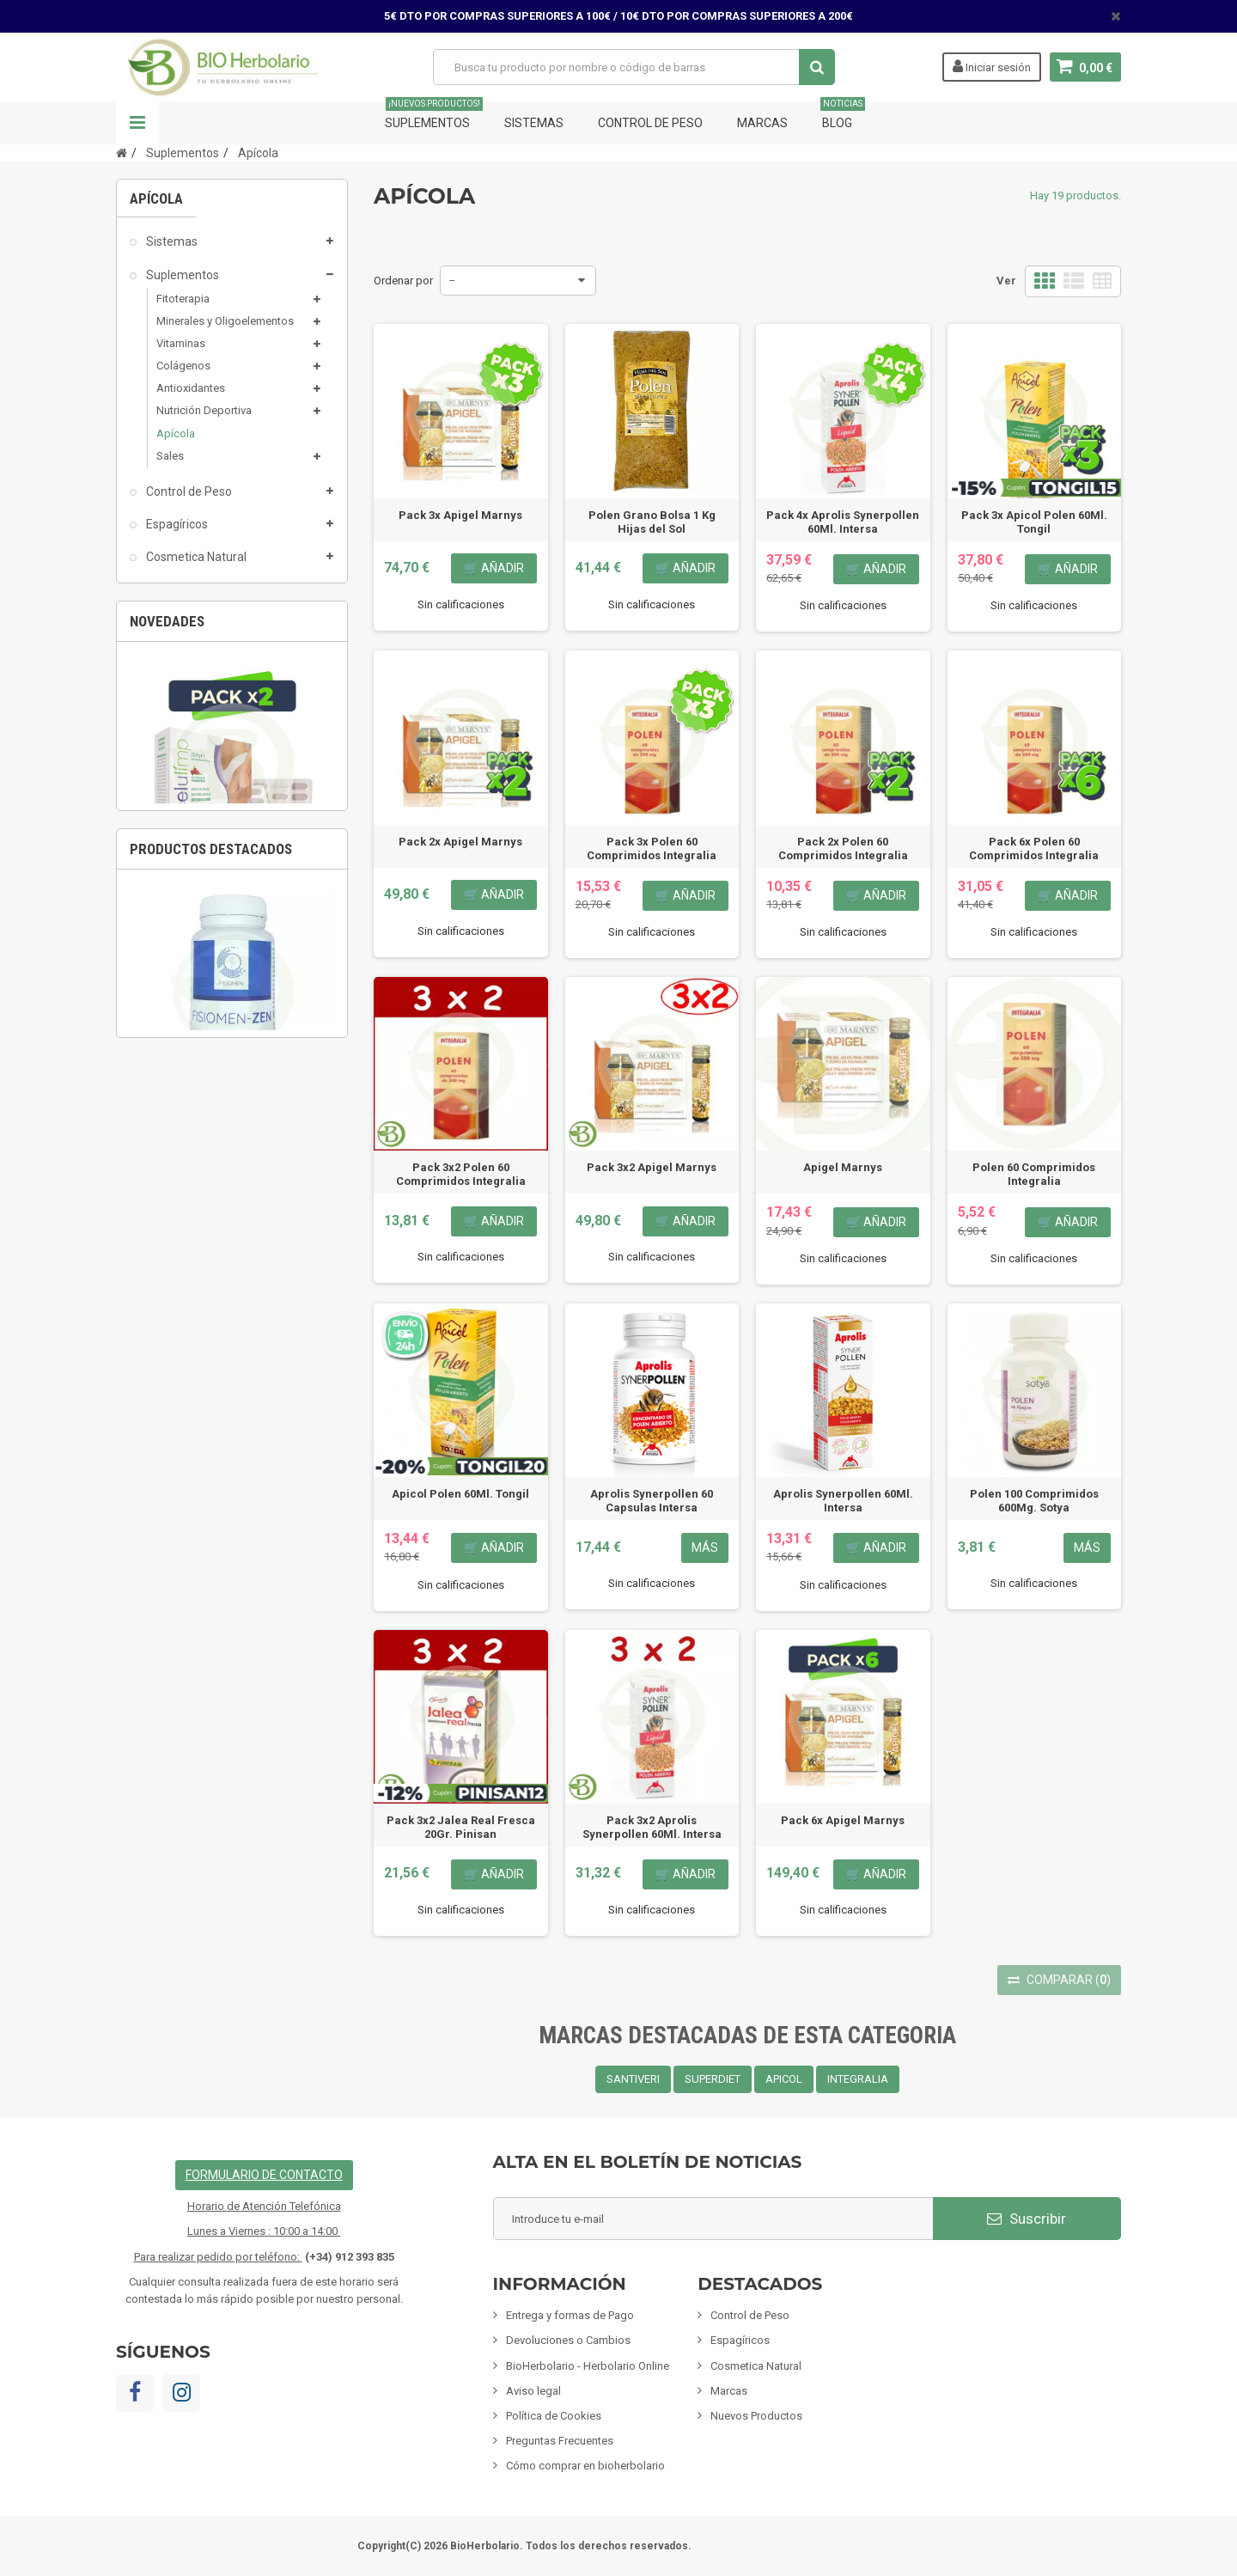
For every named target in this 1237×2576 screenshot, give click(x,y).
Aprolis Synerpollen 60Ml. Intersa (843, 1500)
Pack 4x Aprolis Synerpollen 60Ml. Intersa (842, 522)
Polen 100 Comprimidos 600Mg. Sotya (1034, 1500)
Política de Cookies (553, 2415)
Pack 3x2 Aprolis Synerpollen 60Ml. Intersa (652, 1827)
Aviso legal (533, 2390)
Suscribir (1026, 2218)
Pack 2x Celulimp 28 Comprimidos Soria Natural (232, 1203)
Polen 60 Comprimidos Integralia (1033, 1174)
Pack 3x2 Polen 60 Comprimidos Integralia (461, 1174)
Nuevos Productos (756, 2415)
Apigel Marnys (842, 1167)
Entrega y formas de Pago (570, 2315)
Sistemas (534, 123)
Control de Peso (650, 123)
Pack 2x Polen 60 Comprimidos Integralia (843, 848)
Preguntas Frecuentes (559, 2440)
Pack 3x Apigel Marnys (460, 515)
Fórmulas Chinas (189, 792)
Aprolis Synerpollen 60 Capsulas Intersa (651, 1500)
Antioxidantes (190, 394)
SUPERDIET (712, 2078)
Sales (170, 461)
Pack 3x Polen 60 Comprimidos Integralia (651, 848)
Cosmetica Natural (195, 563)
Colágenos (183, 371)
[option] (232, 1100)
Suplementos (434, 115)
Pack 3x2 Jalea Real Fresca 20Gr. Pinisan (461, 1827)
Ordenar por (403, 280)
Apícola (175, 438)
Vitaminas (180, 349)
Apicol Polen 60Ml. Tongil (460, 1493)
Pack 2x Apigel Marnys (460, 841)
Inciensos (170, 694)
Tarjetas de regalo (193, 857)
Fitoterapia (183, 304)
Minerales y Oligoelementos (225, 326)
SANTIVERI (633, 2078)
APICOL (783, 2078)
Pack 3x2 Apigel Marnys (651, 1167)
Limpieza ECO (182, 759)
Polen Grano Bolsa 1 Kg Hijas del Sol (652, 522)
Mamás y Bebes (188, 595)
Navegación (137, 122)
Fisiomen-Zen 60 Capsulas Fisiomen (232, 1571)
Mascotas (171, 727)
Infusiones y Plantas (199, 628)
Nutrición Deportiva (204, 416)
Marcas (762, 123)
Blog (842, 115)
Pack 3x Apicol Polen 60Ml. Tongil (1034, 522)
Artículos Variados (194, 825)
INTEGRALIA (857, 2078)
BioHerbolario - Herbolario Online (587, 2365)
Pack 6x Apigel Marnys (843, 1820)
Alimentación (180, 661)
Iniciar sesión (992, 66)
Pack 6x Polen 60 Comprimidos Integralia (1034, 848)
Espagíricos (175, 530)
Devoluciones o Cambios (568, 2340)
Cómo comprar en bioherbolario (585, 2465)
